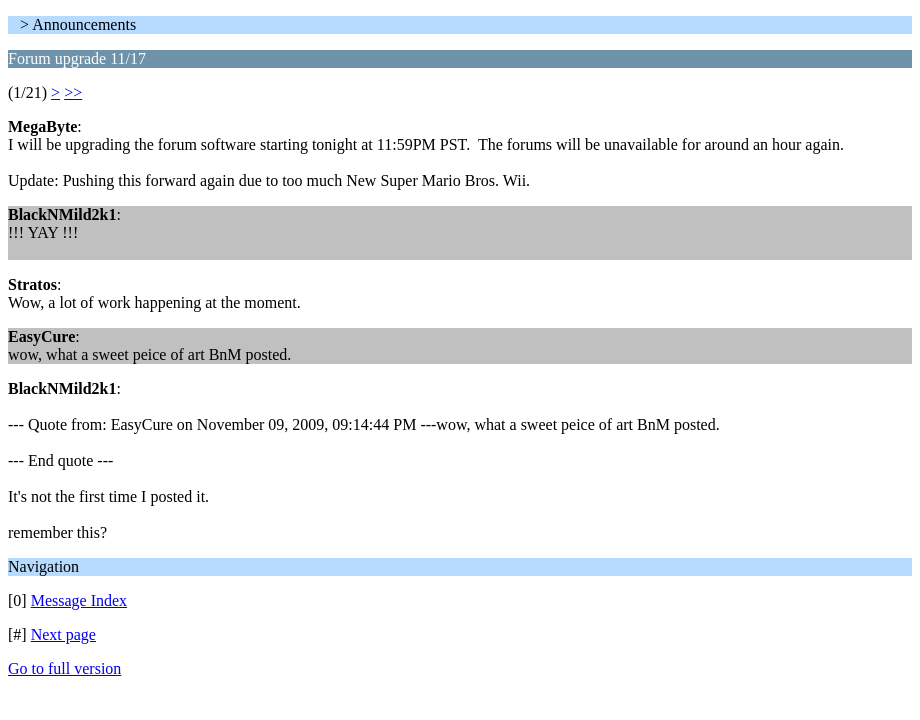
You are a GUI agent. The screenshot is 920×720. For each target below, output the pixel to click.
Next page (63, 634)
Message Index (79, 600)
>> (73, 92)
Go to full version (64, 668)
